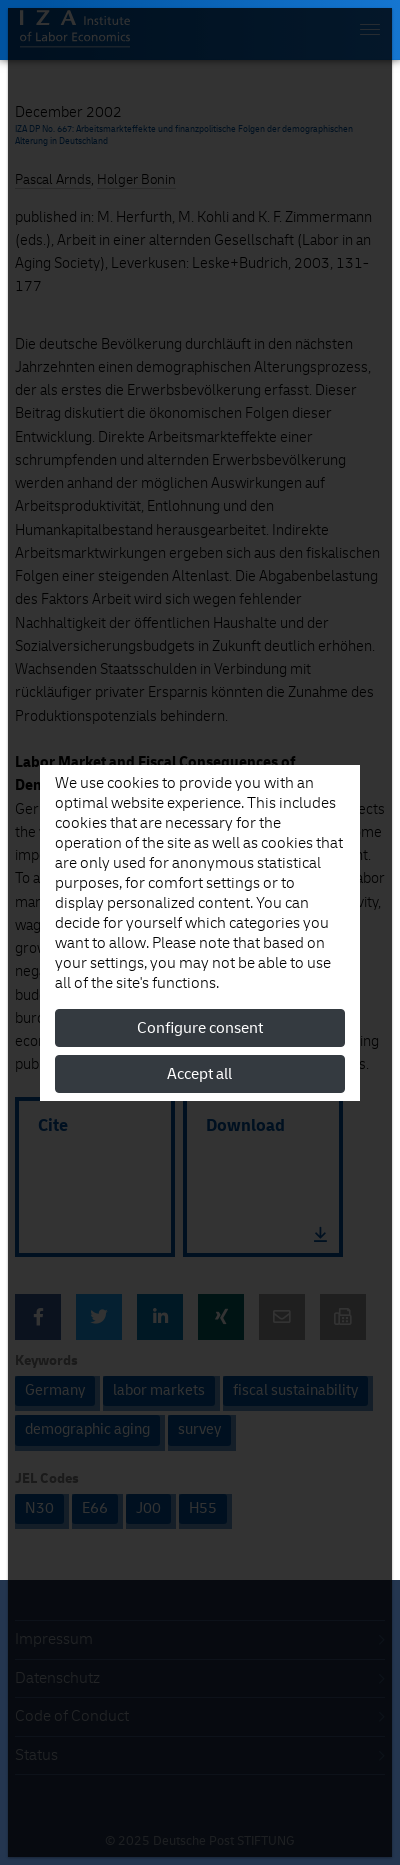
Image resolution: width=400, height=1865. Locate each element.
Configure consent (200, 1028)
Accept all (199, 1074)
